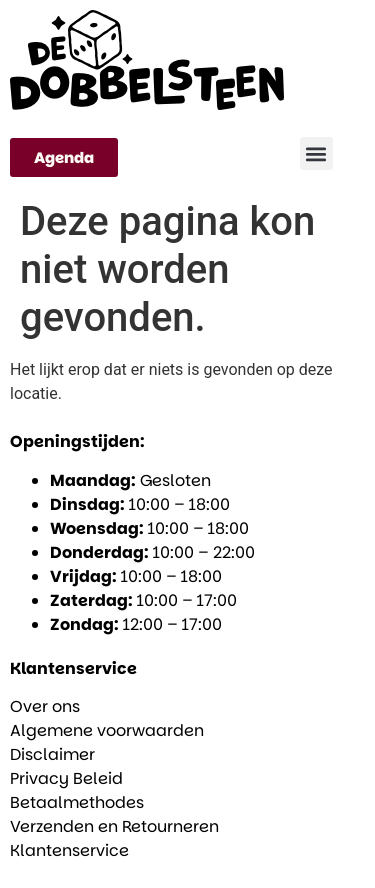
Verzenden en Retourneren (114, 826)
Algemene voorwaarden (107, 730)
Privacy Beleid (66, 778)
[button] (316, 153)
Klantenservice (69, 850)
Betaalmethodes (77, 802)
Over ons (45, 706)
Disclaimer (52, 754)
